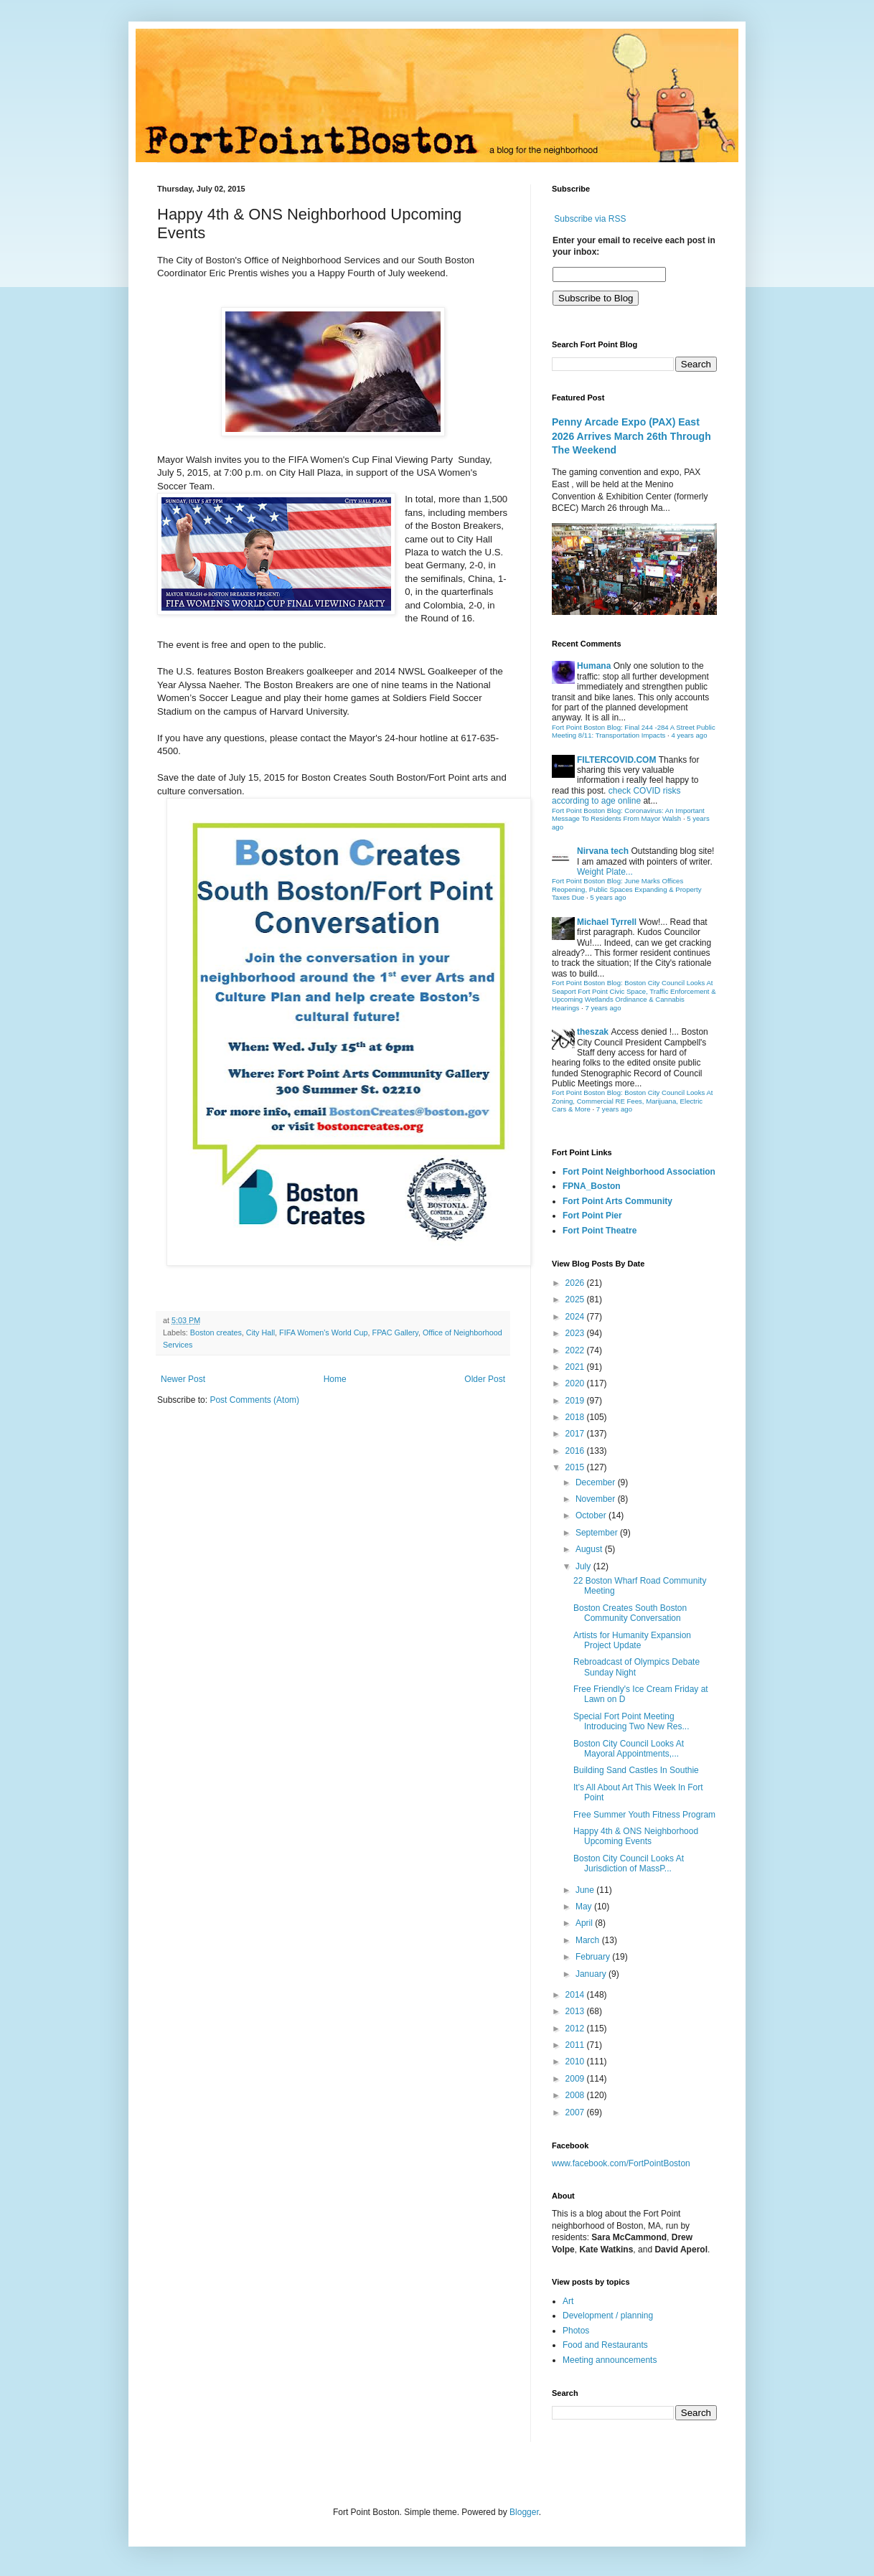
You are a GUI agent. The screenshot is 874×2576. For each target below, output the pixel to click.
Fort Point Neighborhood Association (639, 1172)
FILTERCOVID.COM (616, 760)
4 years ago (689, 735)
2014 (576, 1995)
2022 (576, 1350)
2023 (576, 1333)
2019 (576, 1401)
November (596, 1499)
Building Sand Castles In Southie (636, 1770)
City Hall (260, 1332)
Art (568, 2301)
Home (335, 1379)
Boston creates (216, 1332)
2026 (576, 1283)
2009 (576, 2079)
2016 (576, 1451)
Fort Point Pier (592, 1216)
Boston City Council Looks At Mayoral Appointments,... (628, 1749)
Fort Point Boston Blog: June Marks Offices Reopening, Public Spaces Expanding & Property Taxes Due (627, 889)
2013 (576, 2011)
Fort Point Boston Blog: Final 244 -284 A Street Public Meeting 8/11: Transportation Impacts (633, 731)
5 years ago (608, 897)
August (590, 1549)
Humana (594, 666)
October (591, 1515)
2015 (576, 1467)
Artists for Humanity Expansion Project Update (632, 1640)
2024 (576, 1317)
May (584, 1907)
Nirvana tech (603, 851)
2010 (576, 2061)
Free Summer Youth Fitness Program (644, 1815)
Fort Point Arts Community (617, 1201)
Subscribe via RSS (590, 219)
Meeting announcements (610, 2360)
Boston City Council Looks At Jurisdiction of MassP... (628, 1863)
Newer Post (183, 1379)
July (584, 1566)
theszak (592, 1032)
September (597, 1533)
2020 (576, 1383)
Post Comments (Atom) (254, 1400)
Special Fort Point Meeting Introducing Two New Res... (631, 1721)
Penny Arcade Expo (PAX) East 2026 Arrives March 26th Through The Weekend (631, 436)
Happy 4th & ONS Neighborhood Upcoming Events (635, 1836)
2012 (576, 2028)
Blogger (524, 2512)
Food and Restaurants (605, 2345)
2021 (576, 1367)
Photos (576, 2331)
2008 (576, 2095)
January (591, 1974)
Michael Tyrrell (606, 922)
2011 (576, 2045)
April (585, 1923)
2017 (576, 1434)
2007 (576, 2112)
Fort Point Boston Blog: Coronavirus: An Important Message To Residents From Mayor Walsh (628, 815)
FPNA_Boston (592, 1186)
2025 (576, 1299)
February (593, 1957)
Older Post (484, 1379)
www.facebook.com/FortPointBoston (621, 2163)
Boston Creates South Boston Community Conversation (630, 1613)
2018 (576, 1417)
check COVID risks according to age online (616, 796)
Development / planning (608, 2316)
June (585, 1890)
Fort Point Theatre (599, 1231)
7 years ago (603, 1008)
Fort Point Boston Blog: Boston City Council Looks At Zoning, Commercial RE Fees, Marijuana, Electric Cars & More (632, 1101)
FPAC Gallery (395, 1332)
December (596, 1482)
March (588, 1940)
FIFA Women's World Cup (323, 1332)
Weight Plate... (605, 872)
